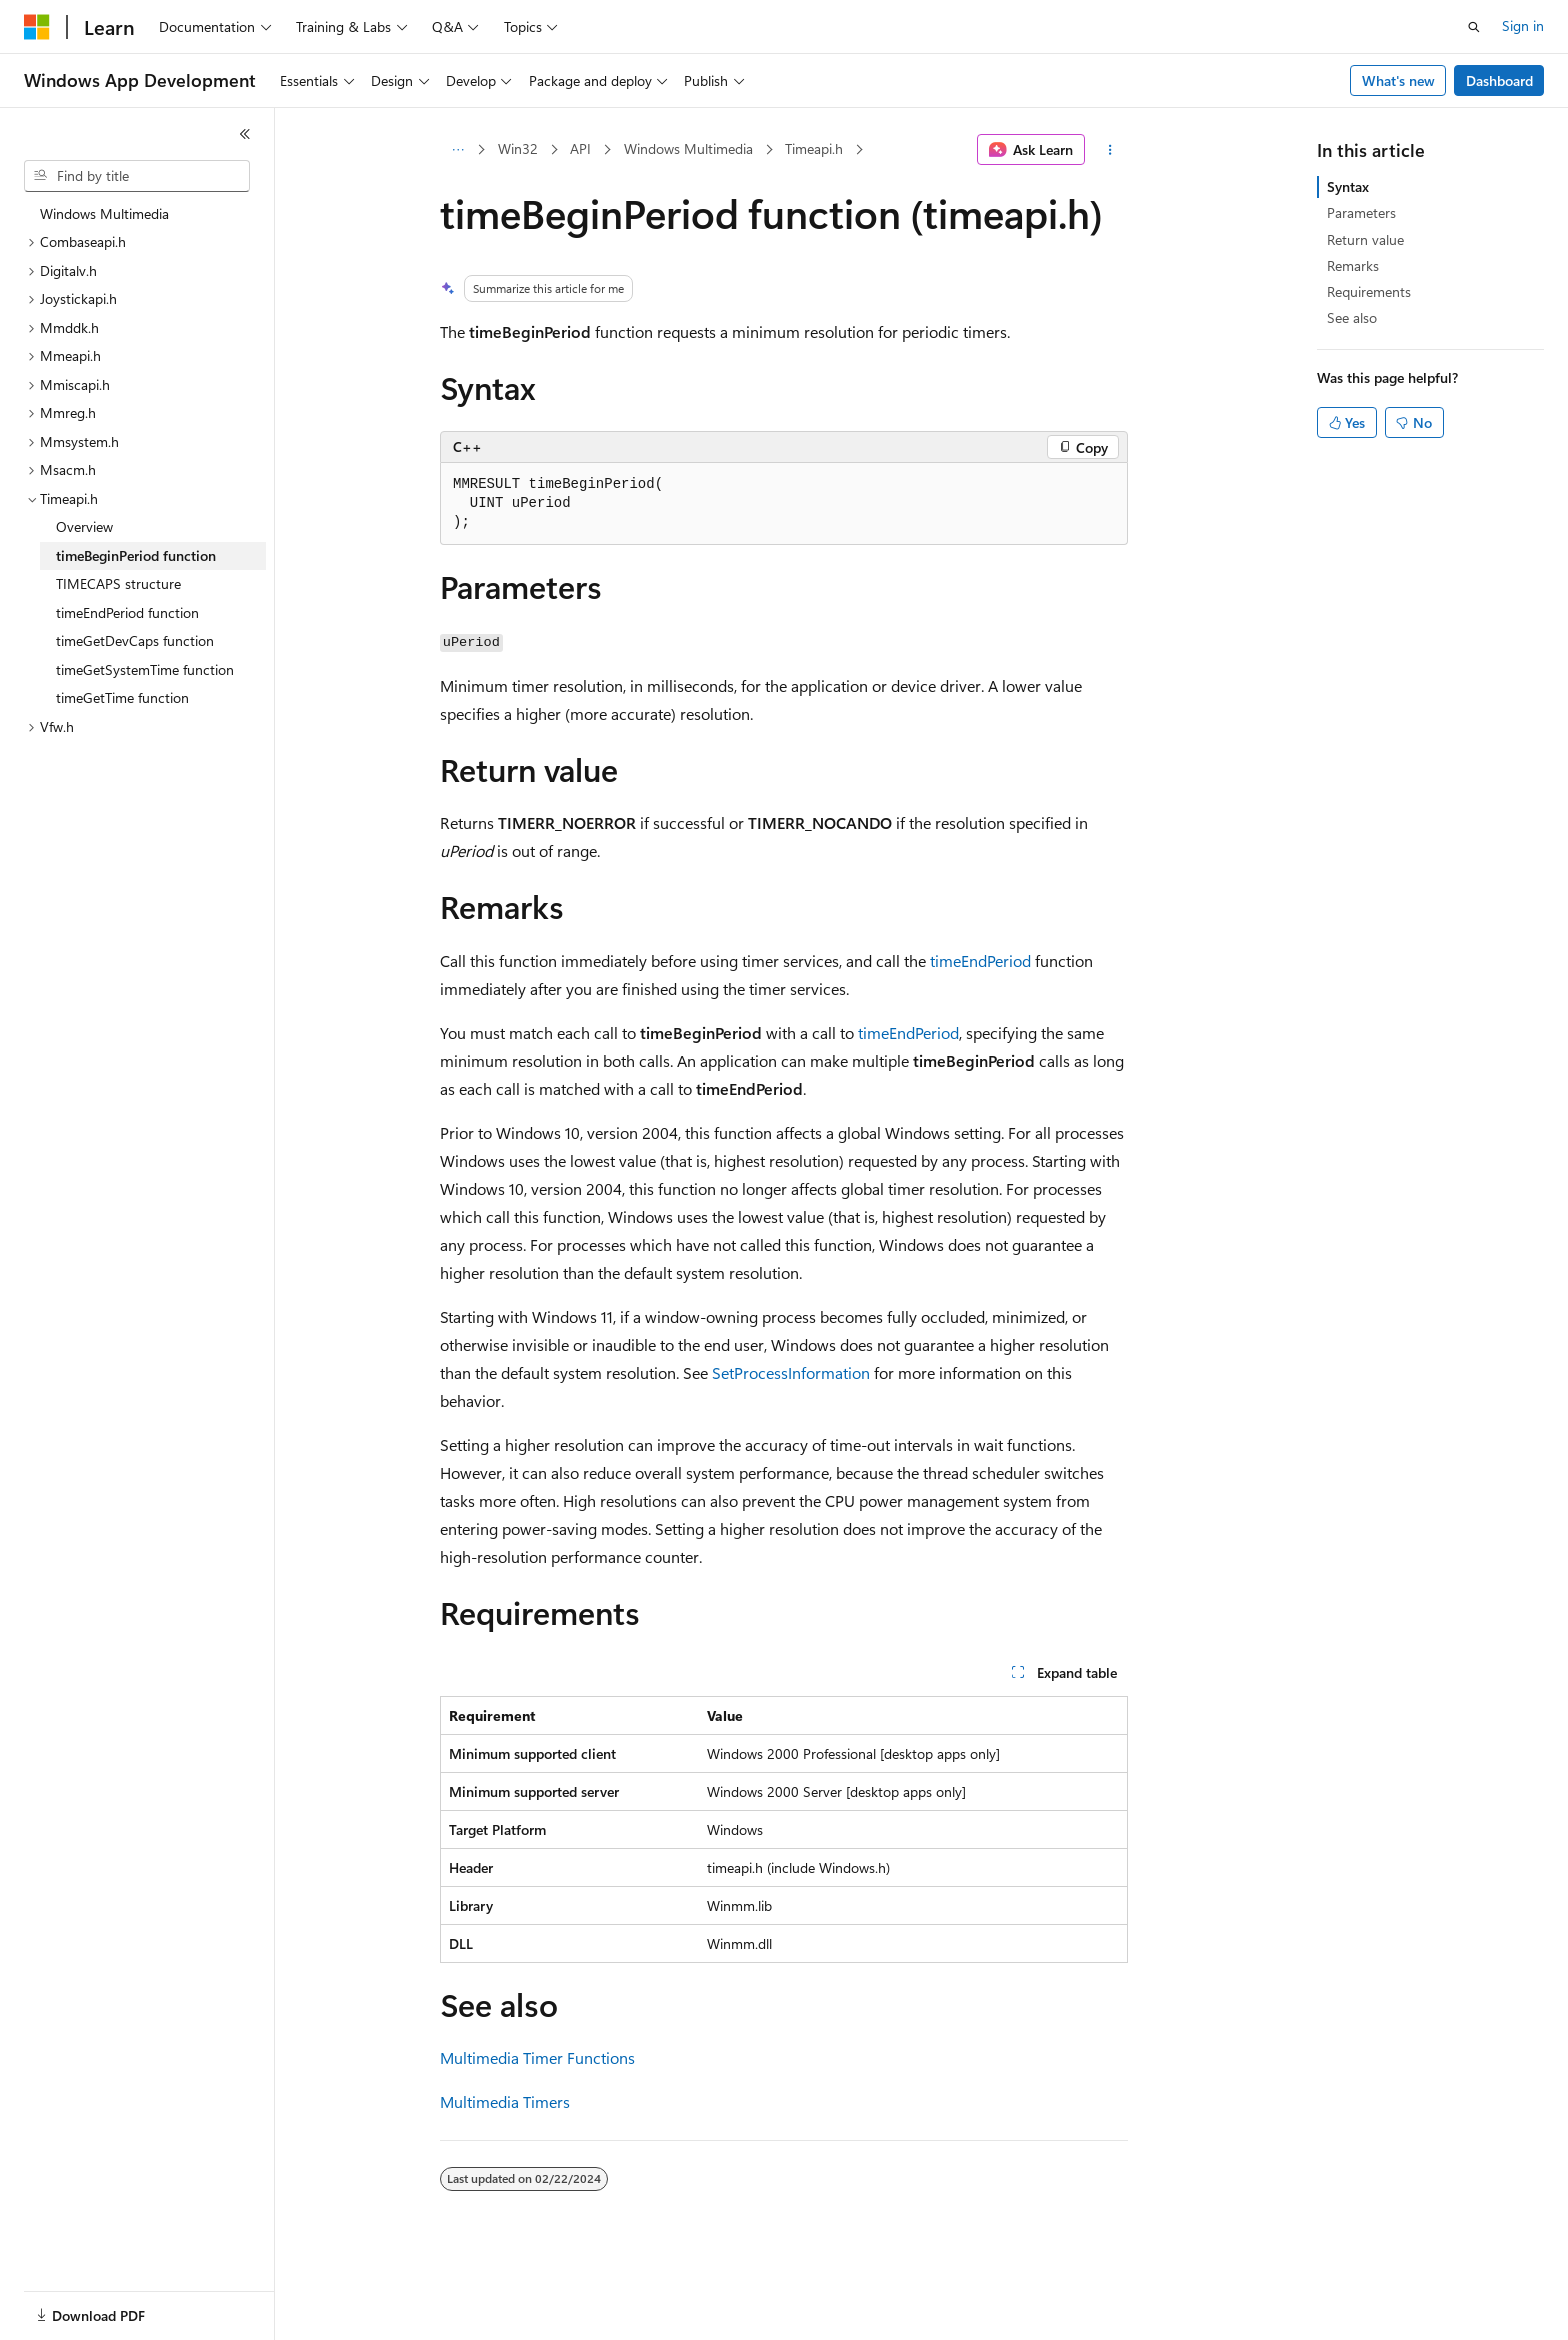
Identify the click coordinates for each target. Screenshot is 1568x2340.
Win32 (518, 148)
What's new (1398, 80)
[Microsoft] (37, 27)
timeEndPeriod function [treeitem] (127, 612)
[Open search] (1474, 27)
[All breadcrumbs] (457, 150)
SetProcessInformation (791, 1372)
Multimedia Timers (505, 2101)
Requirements (1369, 291)
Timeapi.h (814, 148)
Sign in (1523, 25)
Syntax (1348, 186)
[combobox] (137, 176)
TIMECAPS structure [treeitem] (118, 583)
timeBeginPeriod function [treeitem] (136, 555)
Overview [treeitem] (84, 526)
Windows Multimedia (688, 148)
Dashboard (1499, 80)
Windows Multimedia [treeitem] (104, 213)
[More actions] (1110, 150)
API (580, 148)
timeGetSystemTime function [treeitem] (145, 669)
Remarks (1353, 265)
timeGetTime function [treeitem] (122, 697)
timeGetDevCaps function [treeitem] (135, 640)
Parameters (1361, 212)
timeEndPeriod (980, 960)
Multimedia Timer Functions (537, 2057)
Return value (1365, 239)
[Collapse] (245, 134)
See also (1352, 317)
